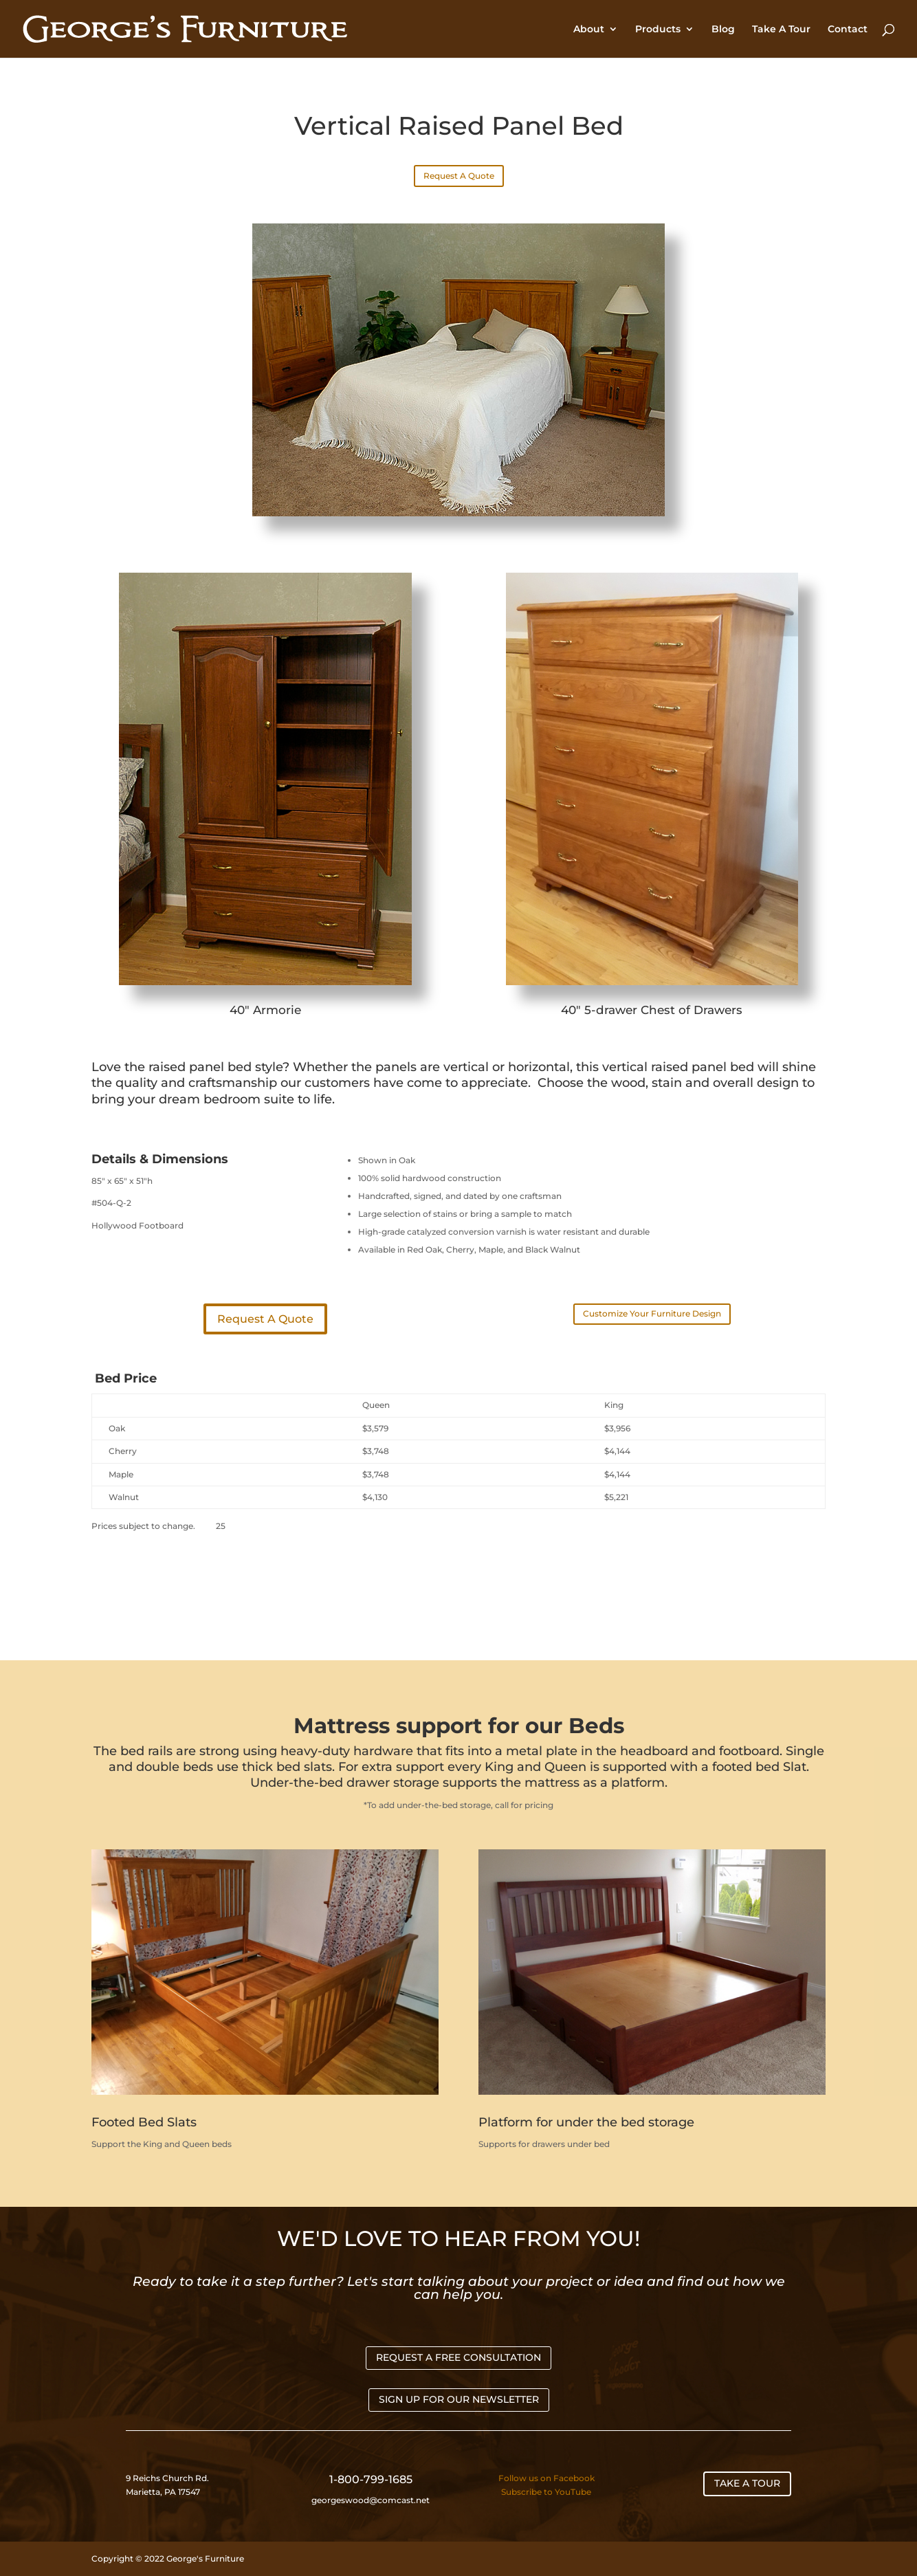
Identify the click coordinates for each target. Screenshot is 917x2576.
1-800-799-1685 (370, 2479)
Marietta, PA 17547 (163, 2492)
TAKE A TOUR (747, 2483)
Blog (723, 29)
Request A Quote (458, 175)
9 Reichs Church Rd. (168, 2478)
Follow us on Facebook (546, 2478)
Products (658, 29)
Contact (848, 29)
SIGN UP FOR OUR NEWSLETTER (459, 2399)
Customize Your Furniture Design (652, 1313)
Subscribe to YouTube (546, 2492)
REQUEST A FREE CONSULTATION (458, 2357)
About (588, 29)
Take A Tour (781, 29)
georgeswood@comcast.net (370, 2500)
